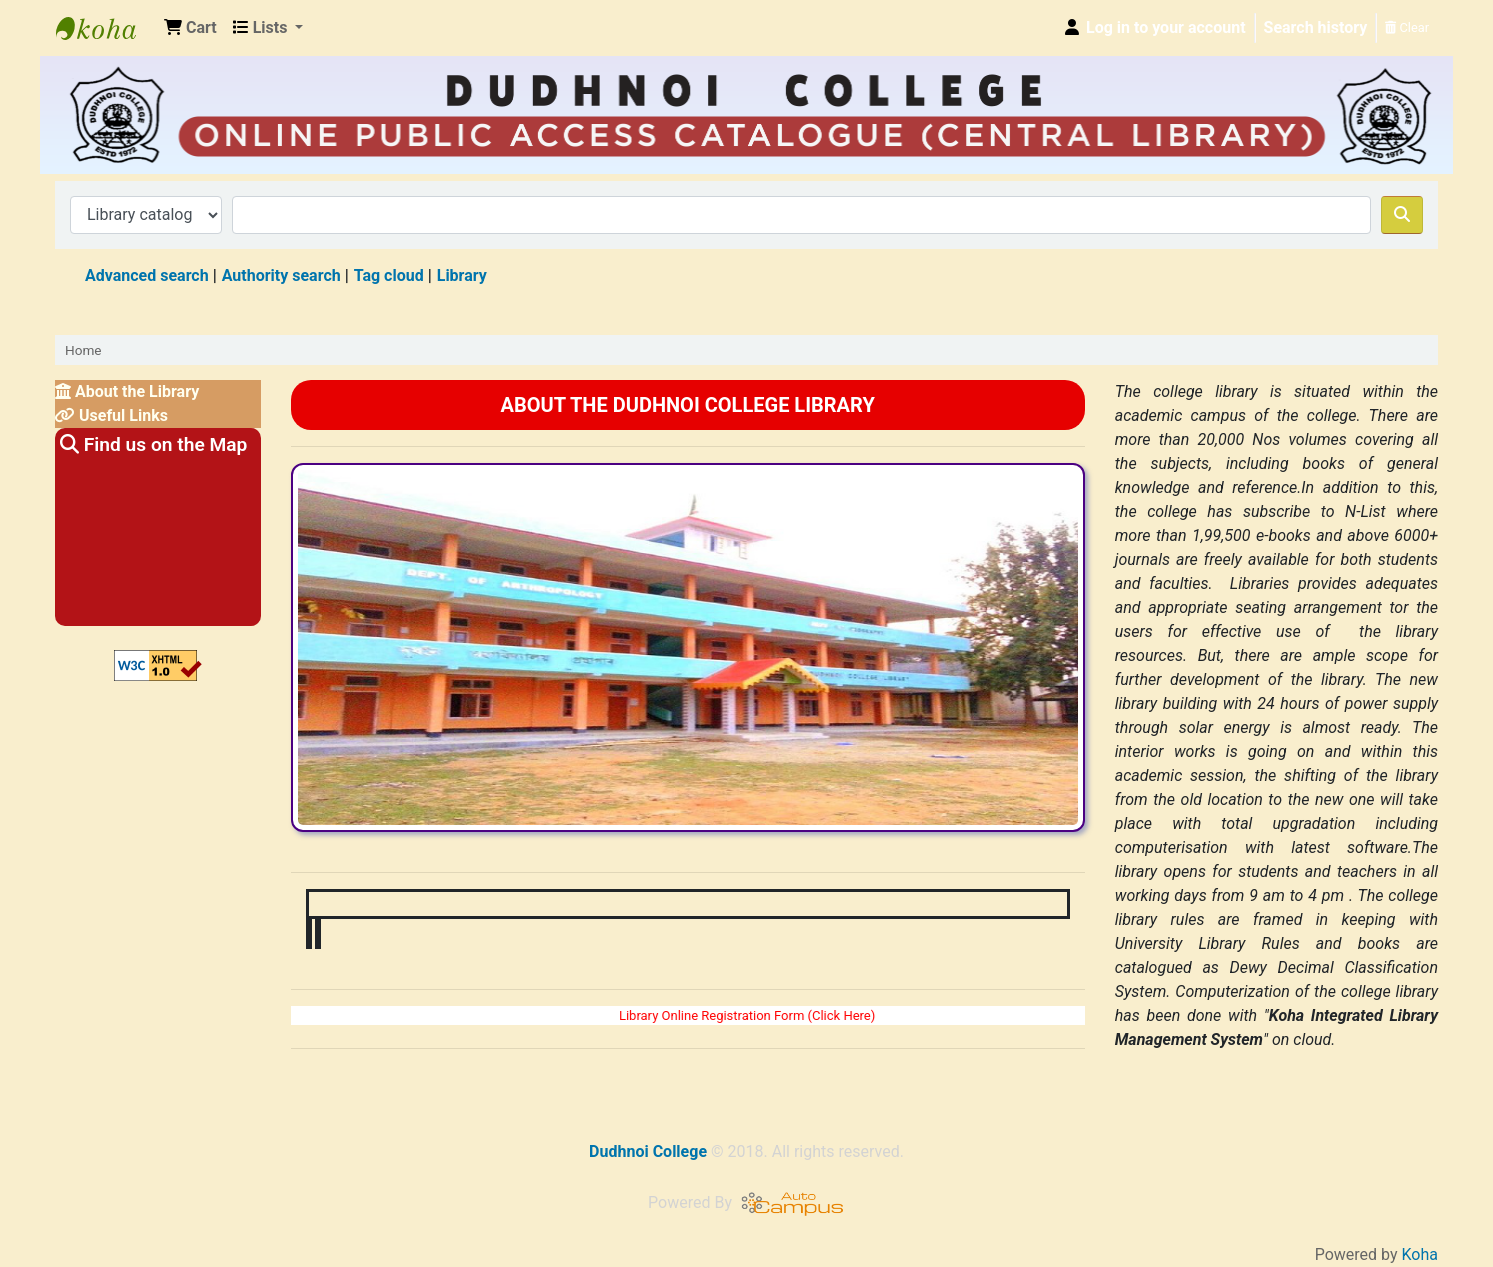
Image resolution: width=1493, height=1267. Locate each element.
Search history (1316, 27)
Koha (1420, 1254)
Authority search (281, 275)
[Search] (1402, 215)
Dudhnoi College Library (106, 28)
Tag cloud (389, 275)
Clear (1407, 27)
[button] (190, 28)
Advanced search (147, 275)
